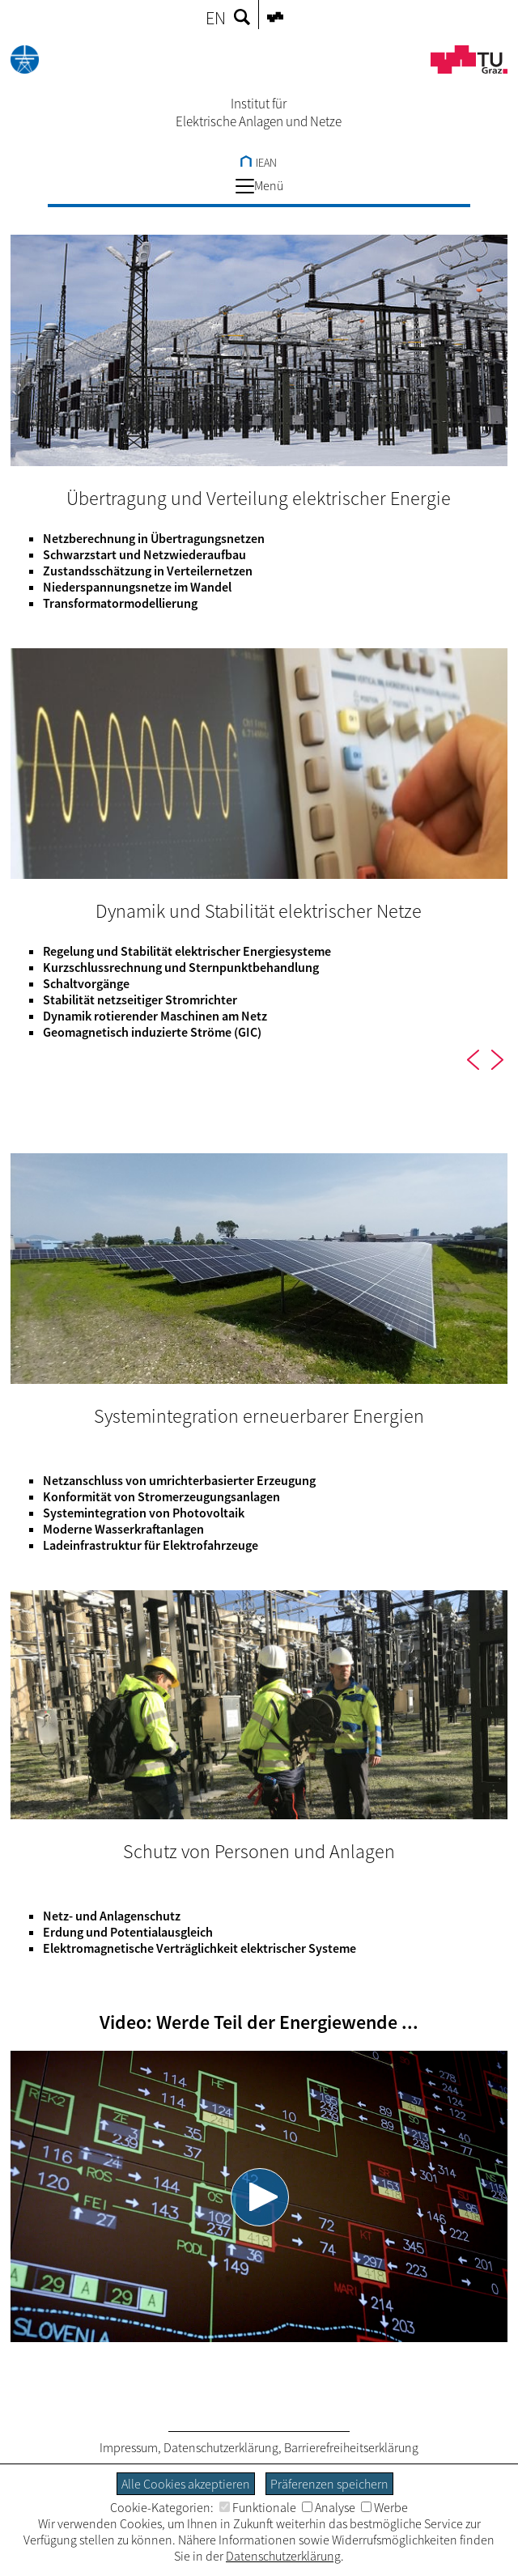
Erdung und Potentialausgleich (128, 1932)
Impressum (129, 2447)
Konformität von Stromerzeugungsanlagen (161, 1496)
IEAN (258, 162)
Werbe (384, 2507)
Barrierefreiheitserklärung (351, 2447)
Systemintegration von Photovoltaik (143, 1512)
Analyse (328, 2507)
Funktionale (257, 2507)
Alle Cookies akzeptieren (185, 2484)
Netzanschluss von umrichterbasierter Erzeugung (179, 1480)
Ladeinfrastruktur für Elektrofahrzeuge (150, 1545)
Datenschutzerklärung (220, 2447)
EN (216, 17)
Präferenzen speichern (329, 2484)
